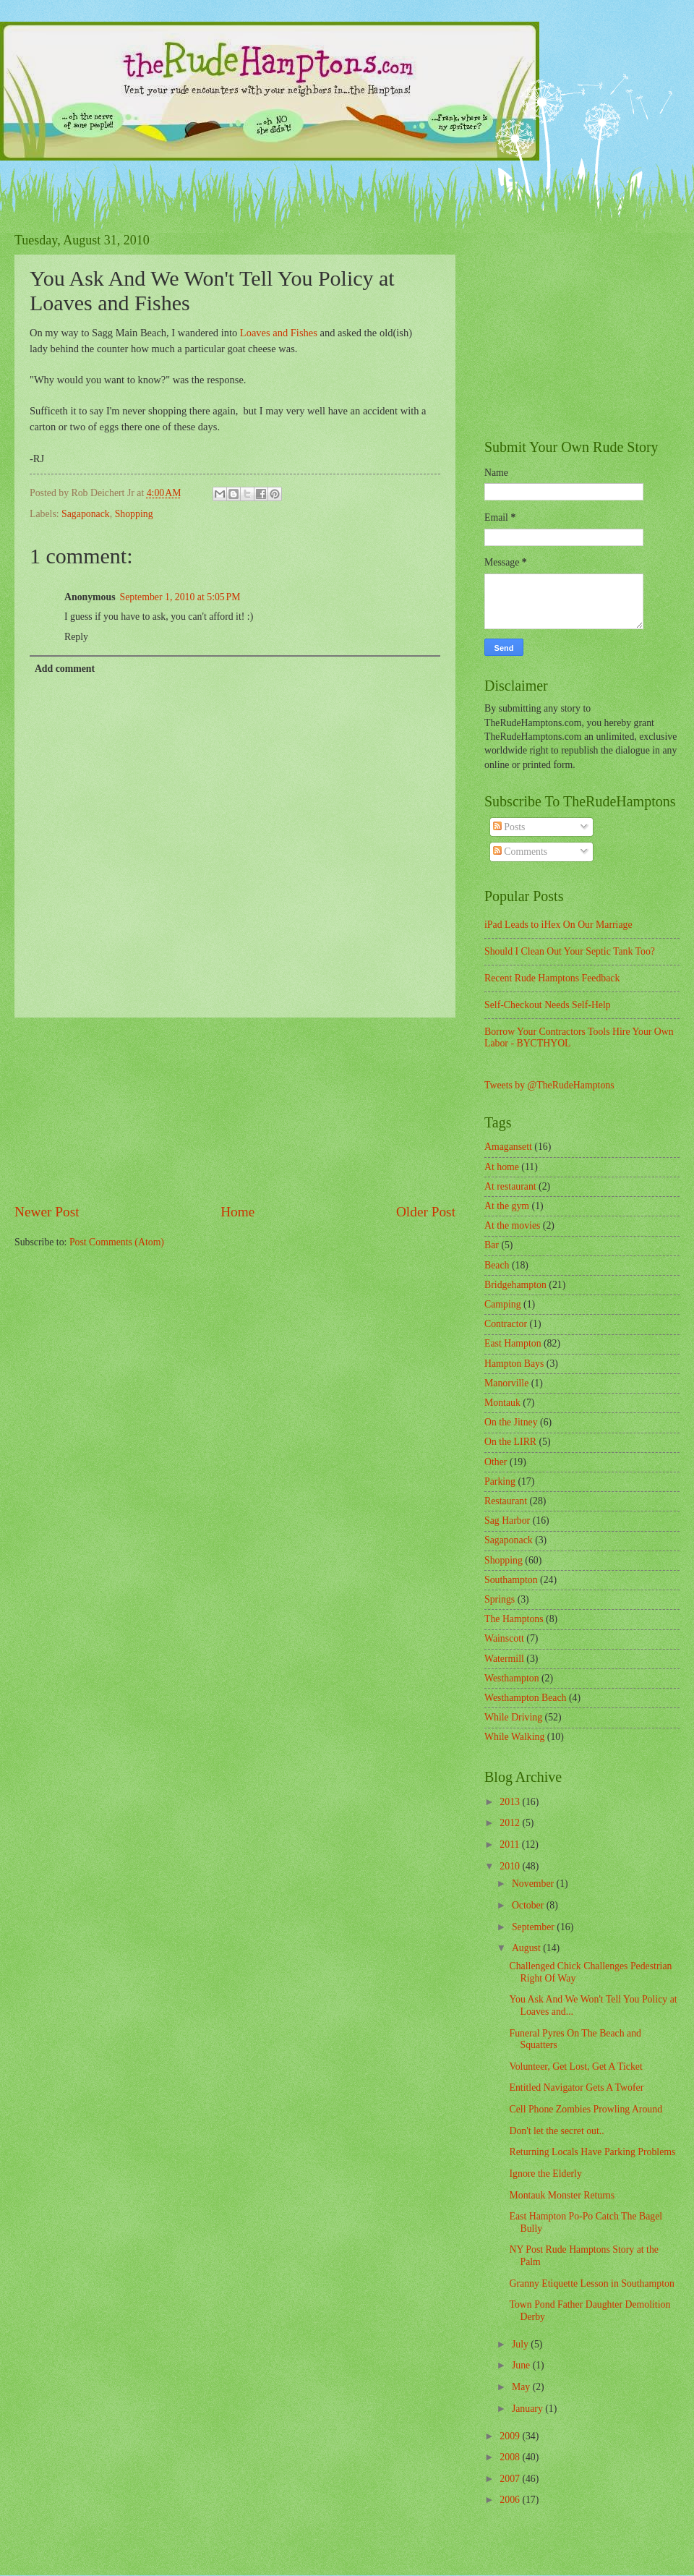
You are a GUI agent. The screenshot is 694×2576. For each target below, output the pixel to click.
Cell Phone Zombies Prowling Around (585, 2109)
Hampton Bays (514, 1363)
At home (501, 1166)
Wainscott (504, 1638)
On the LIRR (510, 1441)
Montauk (502, 1402)
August (527, 1947)
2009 (511, 2436)
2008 (511, 2457)
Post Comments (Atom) (116, 1242)
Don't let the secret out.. (556, 2130)
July (521, 2344)
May (522, 2386)
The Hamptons (514, 1618)
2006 (511, 2499)
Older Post (425, 1211)
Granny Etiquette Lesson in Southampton (591, 2283)
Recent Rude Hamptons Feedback (552, 978)
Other (495, 1462)
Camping (502, 1304)
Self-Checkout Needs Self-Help (547, 1004)
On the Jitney (511, 1422)
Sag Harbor (507, 1520)
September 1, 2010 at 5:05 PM (180, 597)
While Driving (513, 1717)
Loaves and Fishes (278, 332)
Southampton (511, 1579)
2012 (511, 1822)
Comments (520, 851)
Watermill (504, 1658)
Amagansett (508, 1146)
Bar (491, 1245)
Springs (499, 1599)
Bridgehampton (515, 1284)
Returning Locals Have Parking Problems (592, 2151)
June (522, 2365)
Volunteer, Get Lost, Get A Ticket (575, 2066)
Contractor (505, 1323)
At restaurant (510, 1186)
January (528, 2408)
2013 (511, 1801)
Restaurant (505, 1501)
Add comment (65, 668)
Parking (499, 1481)
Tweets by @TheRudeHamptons (549, 1085)
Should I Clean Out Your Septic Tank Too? (569, 951)
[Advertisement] (235, 1110)
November (534, 1883)
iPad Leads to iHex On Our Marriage (558, 924)
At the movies (512, 1225)
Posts (509, 827)
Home (237, 1211)
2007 (511, 2478)
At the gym (506, 1205)
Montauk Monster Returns (561, 2195)
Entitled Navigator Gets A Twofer (576, 2087)
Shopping (134, 513)
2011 (511, 1844)
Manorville (506, 1383)
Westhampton (511, 1678)
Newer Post (47, 1211)
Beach (496, 1265)
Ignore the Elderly (545, 2173)
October (529, 1905)
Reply (76, 636)
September (534, 1927)
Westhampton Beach (525, 1697)
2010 (511, 1866)
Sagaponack (85, 513)
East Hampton (512, 1343)
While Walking (514, 1736)
